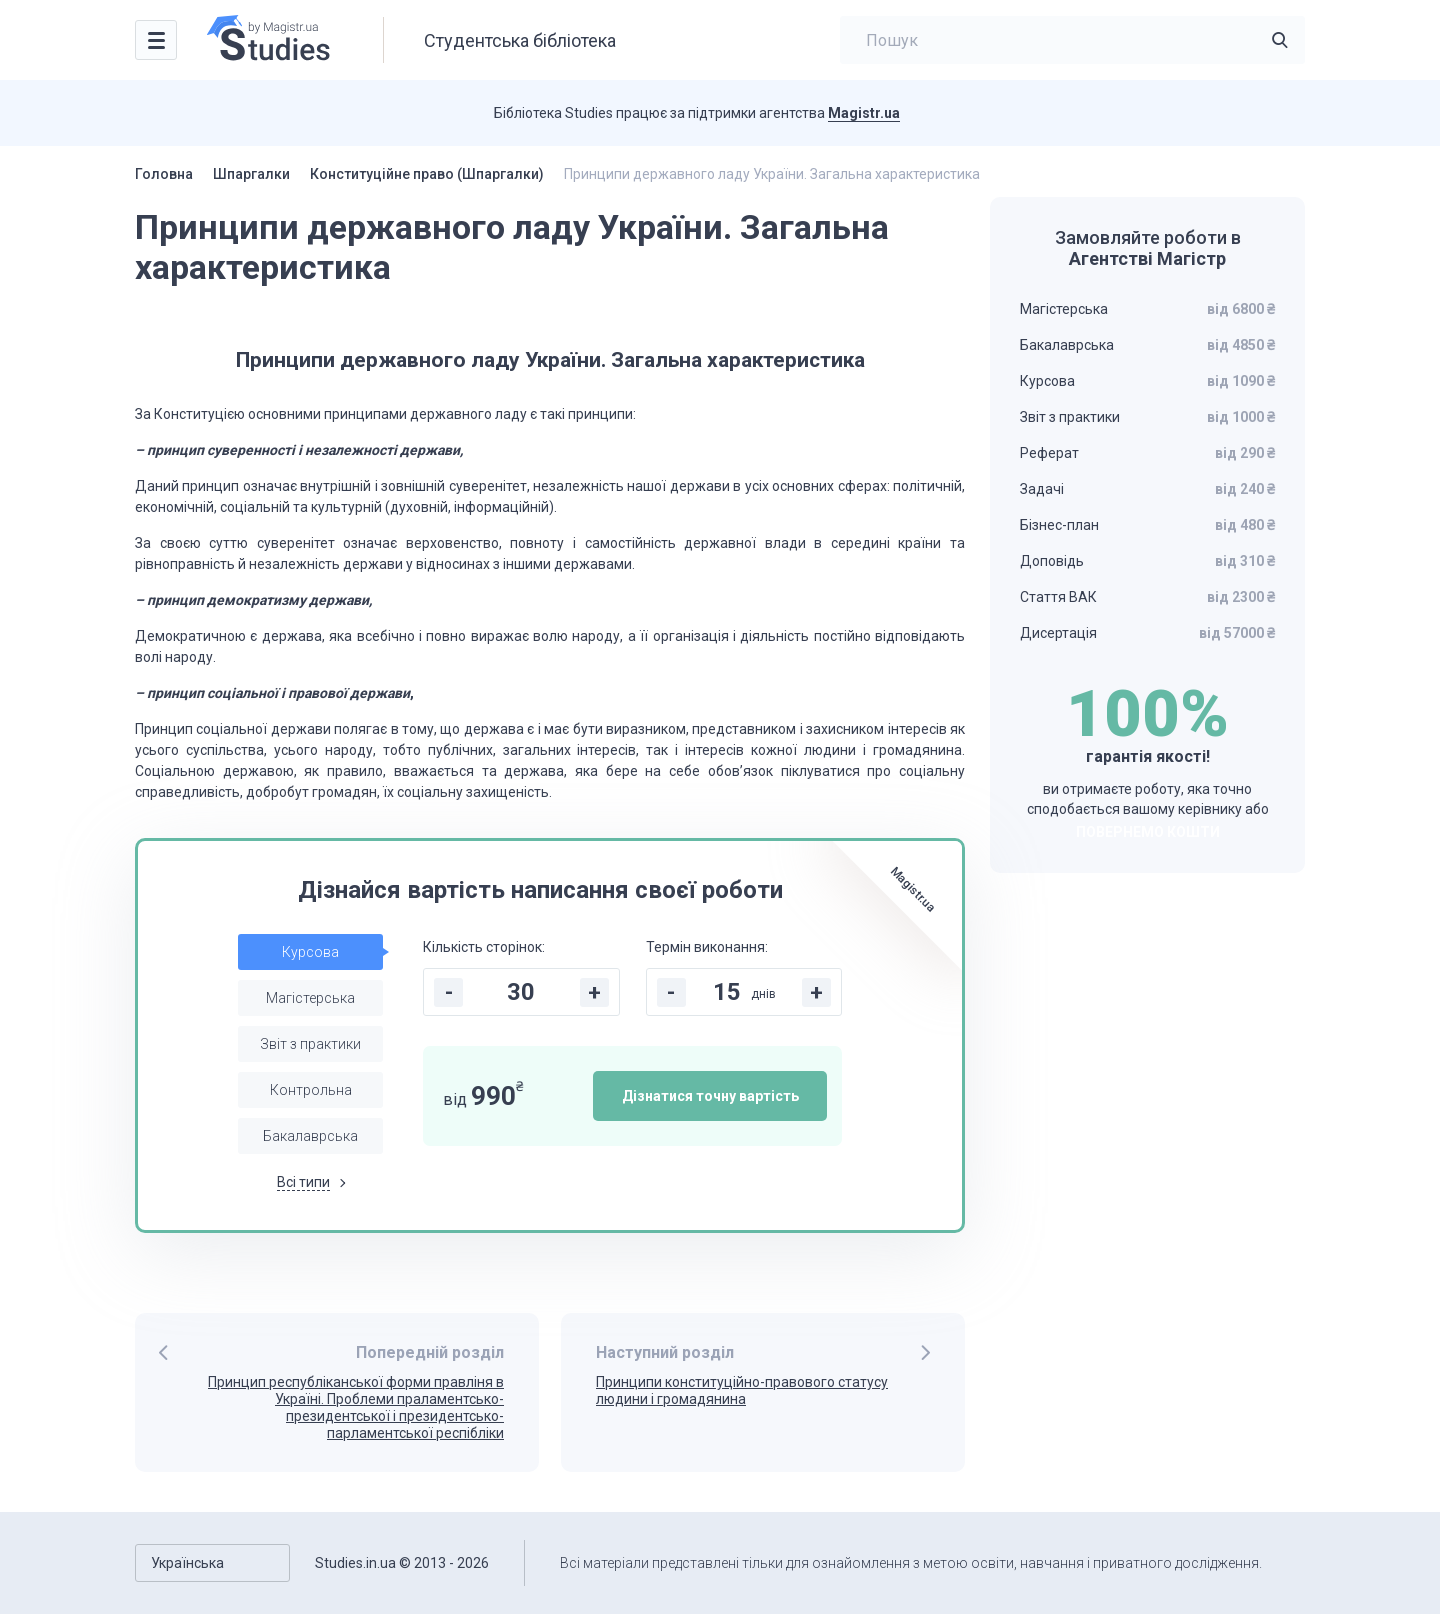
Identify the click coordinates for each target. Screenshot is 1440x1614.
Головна (164, 174)
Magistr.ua (864, 113)
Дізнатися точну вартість (710, 1096)
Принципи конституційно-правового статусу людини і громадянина (742, 1390)
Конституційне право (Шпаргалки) (427, 174)
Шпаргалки (251, 174)
